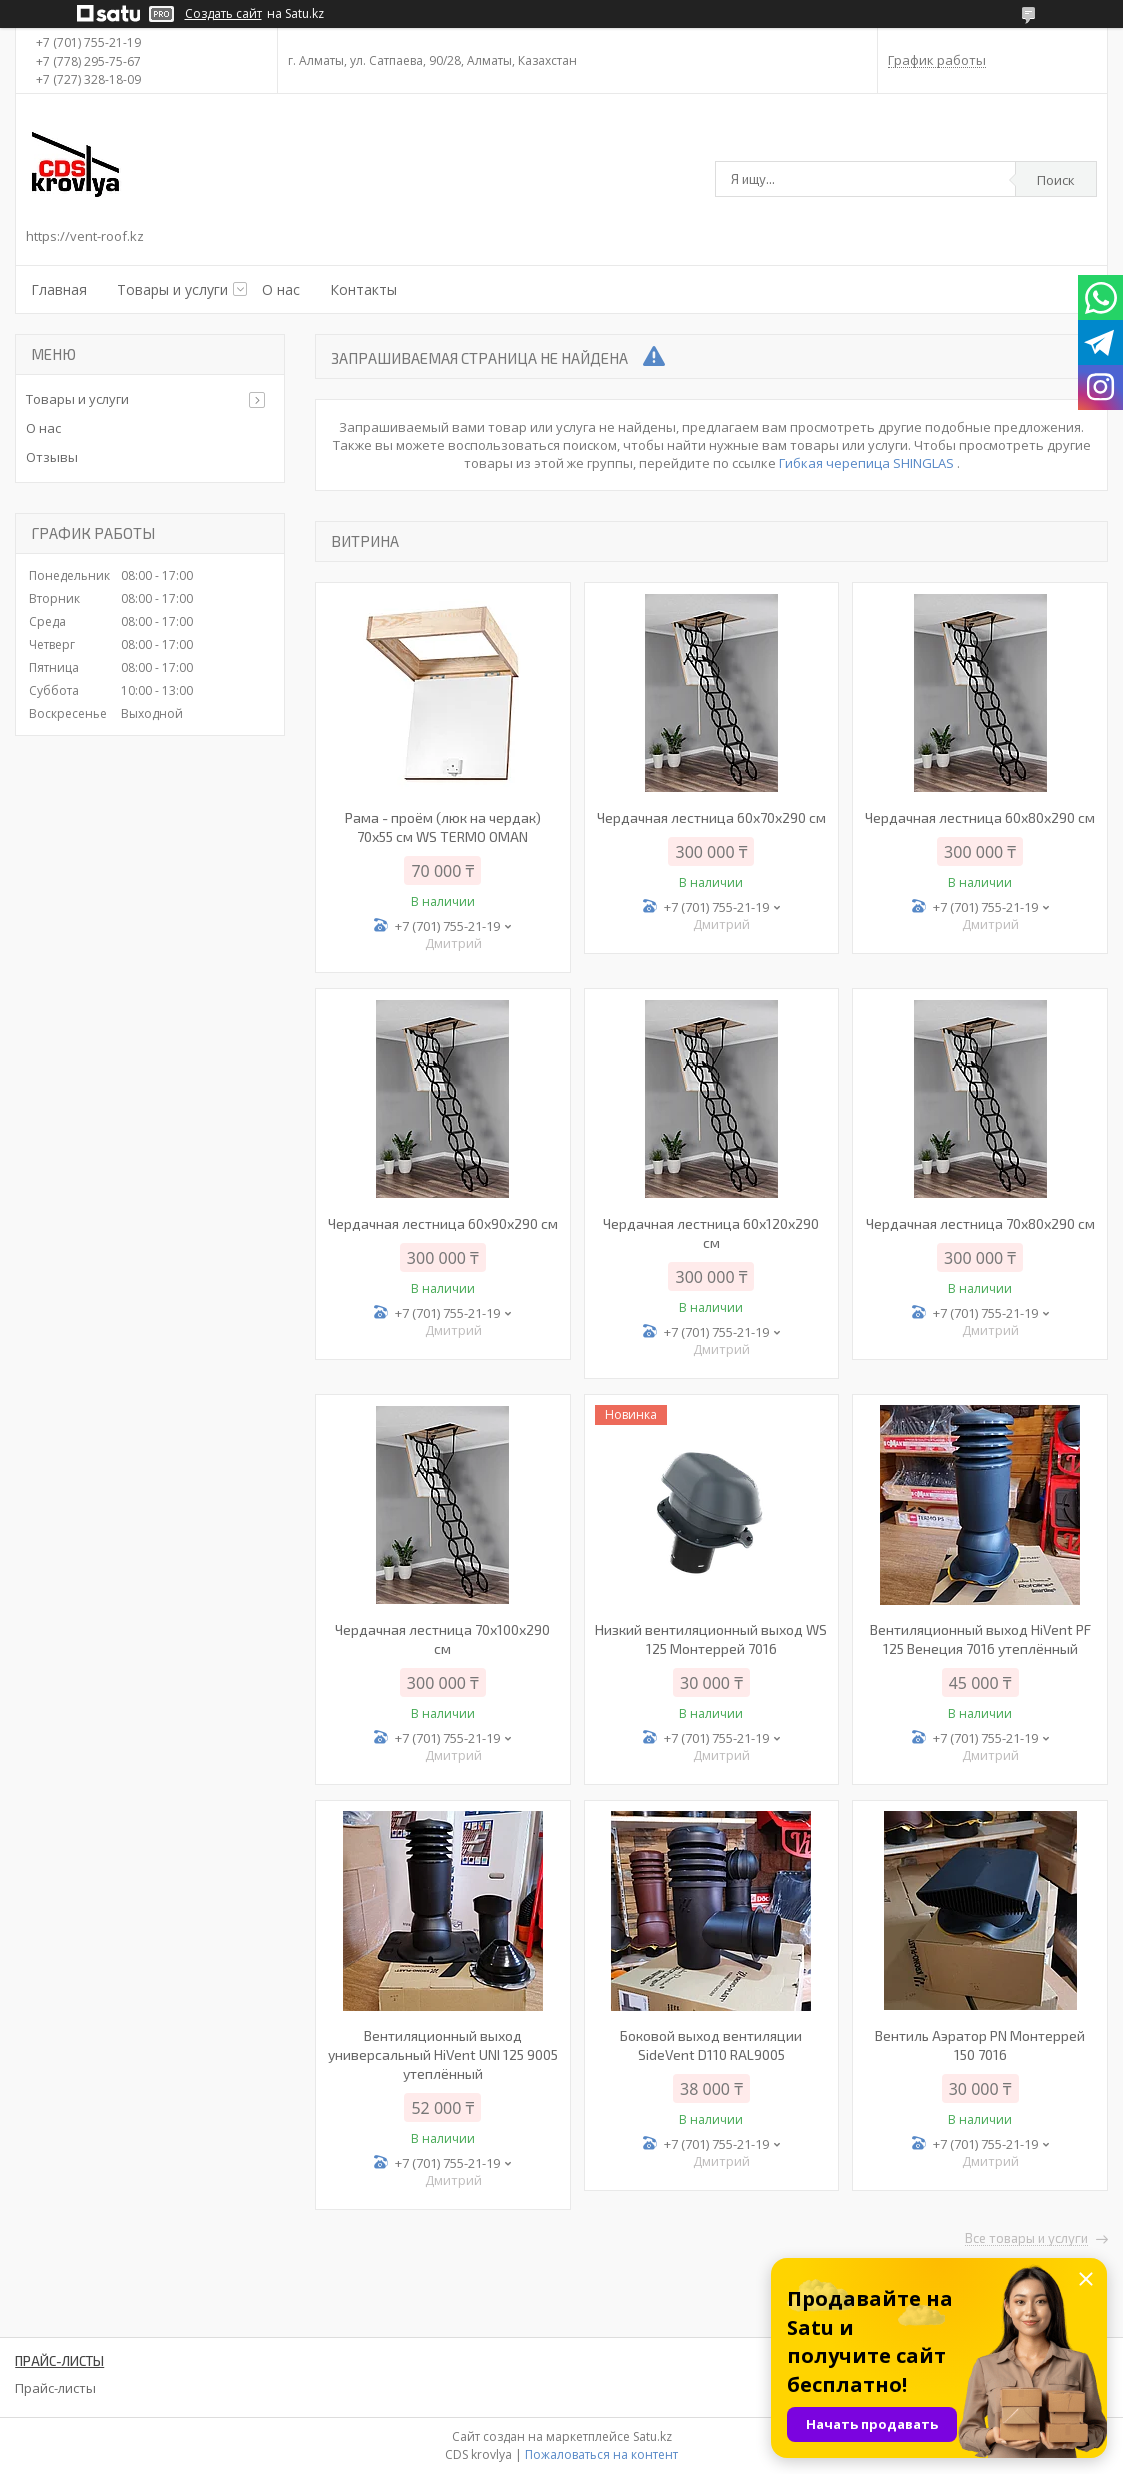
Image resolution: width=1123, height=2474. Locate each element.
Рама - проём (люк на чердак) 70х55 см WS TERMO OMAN (443, 827)
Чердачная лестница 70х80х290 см (980, 1223)
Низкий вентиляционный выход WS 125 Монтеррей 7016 (711, 1639)
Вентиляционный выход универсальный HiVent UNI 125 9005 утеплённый (443, 2054)
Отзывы (52, 457)
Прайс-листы (55, 2388)
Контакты (363, 289)
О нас (281, 289)
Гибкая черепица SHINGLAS (868, 463)
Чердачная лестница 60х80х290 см (980, 817)
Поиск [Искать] (1056, 180)
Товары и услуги (172, 289)
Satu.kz (652, 2436)
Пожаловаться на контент (601, 2454)
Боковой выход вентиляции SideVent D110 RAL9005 (711, 2045)
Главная (59, 289)
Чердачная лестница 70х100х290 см (442, 1639)
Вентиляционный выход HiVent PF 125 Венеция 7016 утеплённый (980, 1639)
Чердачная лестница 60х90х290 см (443, 1223)
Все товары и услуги (1026, 2239)
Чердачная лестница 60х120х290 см (711, 1233)
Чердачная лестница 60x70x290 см (711, 817)
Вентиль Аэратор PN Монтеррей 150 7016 (980, 2045)
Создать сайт (223, 14)
